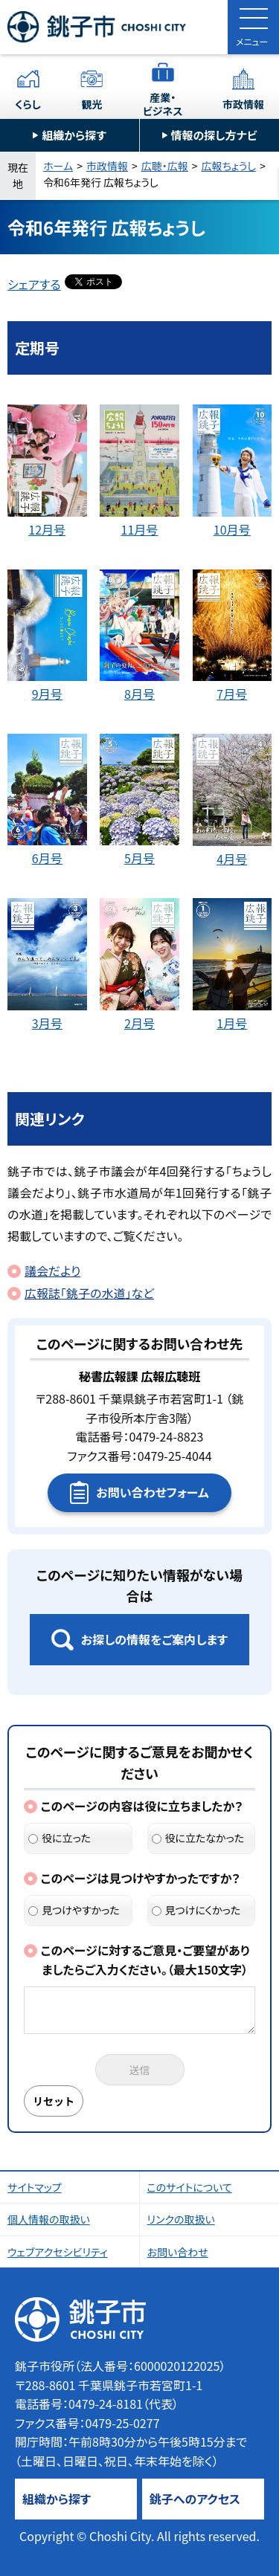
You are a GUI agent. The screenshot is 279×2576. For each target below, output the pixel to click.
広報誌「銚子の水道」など (89, 1293)
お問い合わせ (177, 2251)
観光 (91, 104)
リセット (53, 2101)
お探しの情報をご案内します (154, 1639)
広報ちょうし (229, 165)
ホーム (58, 165)
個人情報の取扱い (48, 2219)
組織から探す (74, 135)
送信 (140, 2069)
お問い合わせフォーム (152, 1492)
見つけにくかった (196, 1909)
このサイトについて (189, 2187)
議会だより (52, 1270)
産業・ (163, 104)
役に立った (59, 1837)
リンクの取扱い (181, 2219)
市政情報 (243, 104)
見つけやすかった (74, 1909)
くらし (28, 104)
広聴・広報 (164, 165)
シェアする (34, 284)
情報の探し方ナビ (214, 135)
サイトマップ (34, 2187)
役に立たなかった (198, 1837)
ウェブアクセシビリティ (57, 2251)
